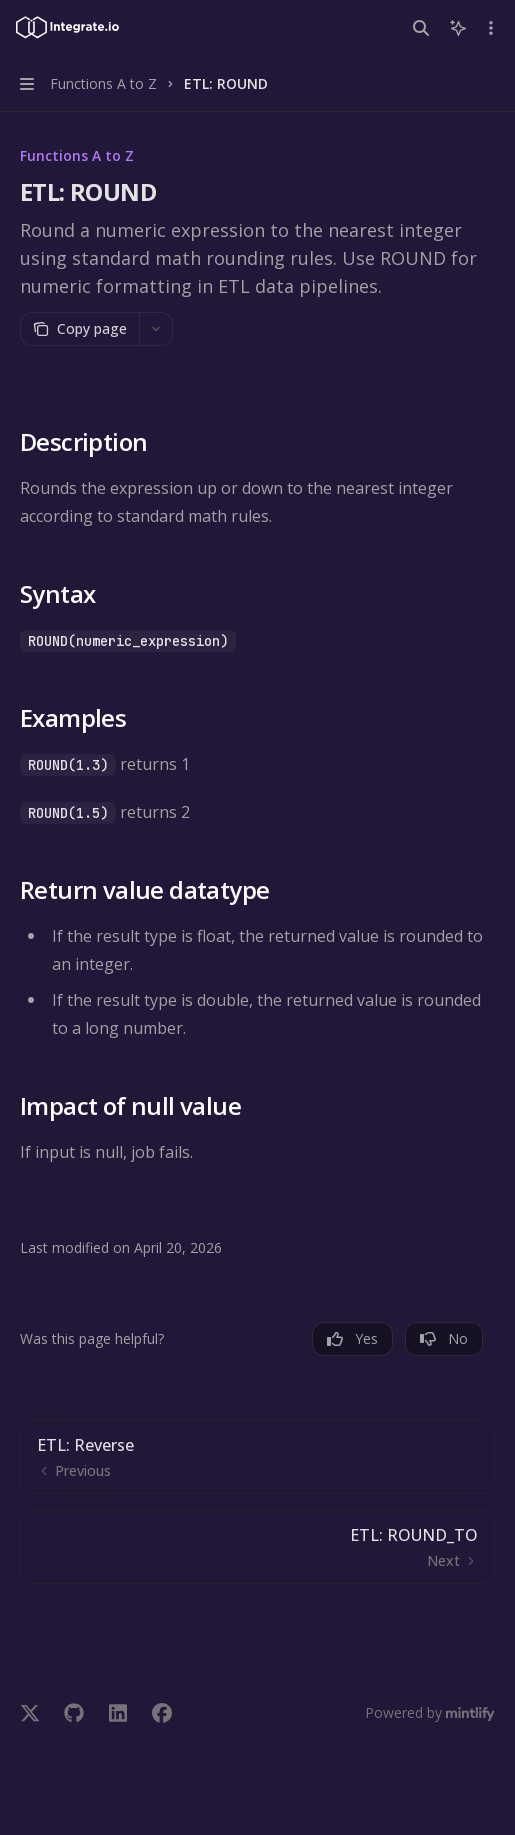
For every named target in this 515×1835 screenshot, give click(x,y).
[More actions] (489, 28)
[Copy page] (79, 329)
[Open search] (421, 28)
